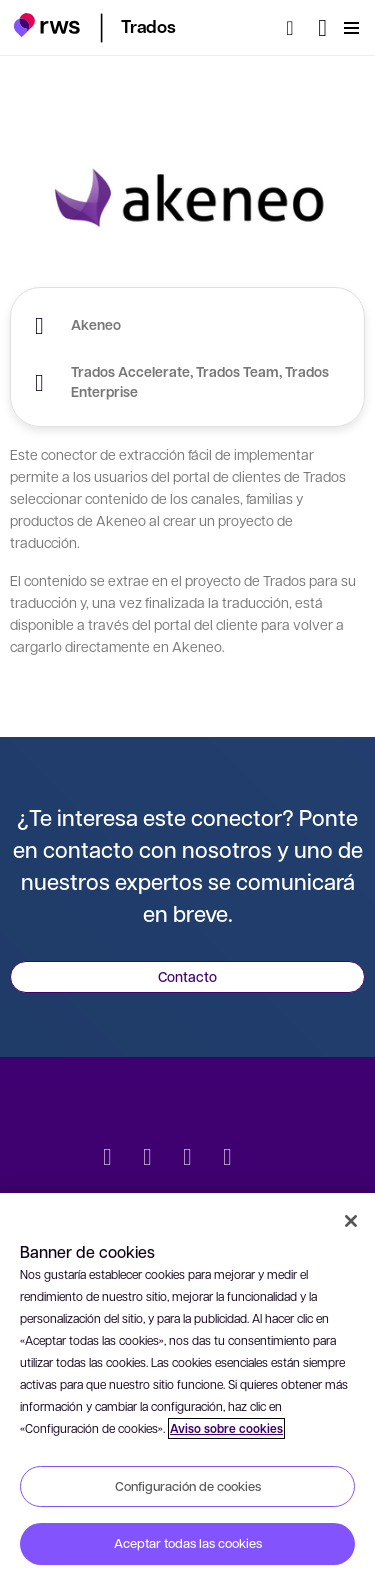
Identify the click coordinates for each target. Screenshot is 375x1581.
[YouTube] (228, 1159)
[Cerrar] (351, 1221)
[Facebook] (188, 1159)
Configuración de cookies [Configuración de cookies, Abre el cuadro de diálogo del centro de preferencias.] (188, 1486)
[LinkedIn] (148, 1159)
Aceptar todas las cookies (188, 1543)
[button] (46, 25)
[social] (268, 1159)
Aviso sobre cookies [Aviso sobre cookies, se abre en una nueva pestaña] (226, 1428)
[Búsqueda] (296, 28)
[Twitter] (108, 1159)
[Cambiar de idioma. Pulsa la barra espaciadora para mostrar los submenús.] (322, 28)
